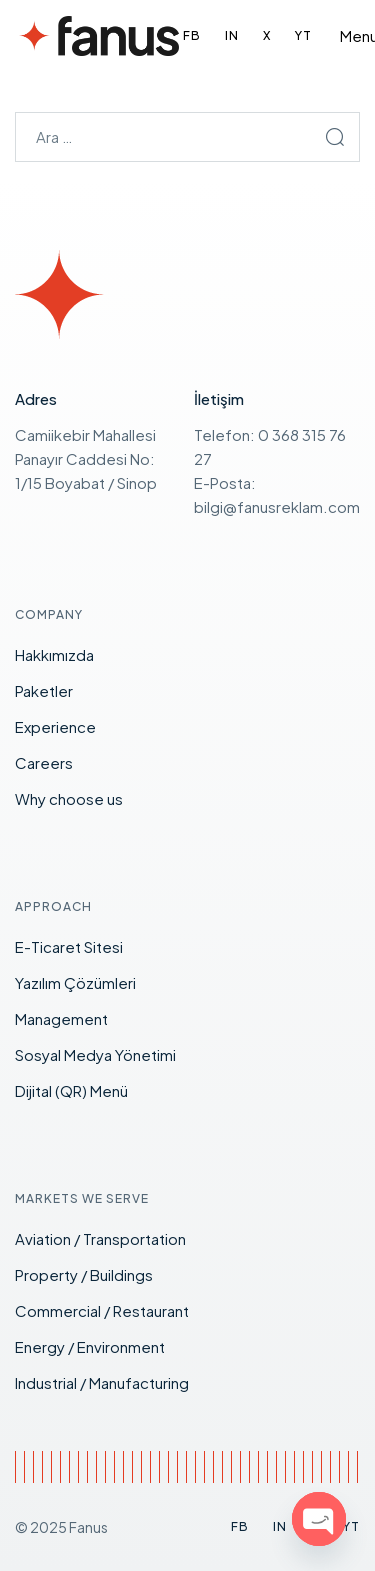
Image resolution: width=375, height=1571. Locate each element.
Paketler (44, 690)
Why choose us (69, 798)
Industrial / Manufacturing (102, 1382)
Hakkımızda (54, 654)
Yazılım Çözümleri (75, 982)
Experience (55, 726)
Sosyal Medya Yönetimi (95, 1054)
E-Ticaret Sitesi (69, 946)
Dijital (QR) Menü (71, 1090)
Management (61, 1018)
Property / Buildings (84, 1274)
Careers (44, 762)
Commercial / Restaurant (102, 1310)
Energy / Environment (90, 1346)
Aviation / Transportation (100, 1238)
